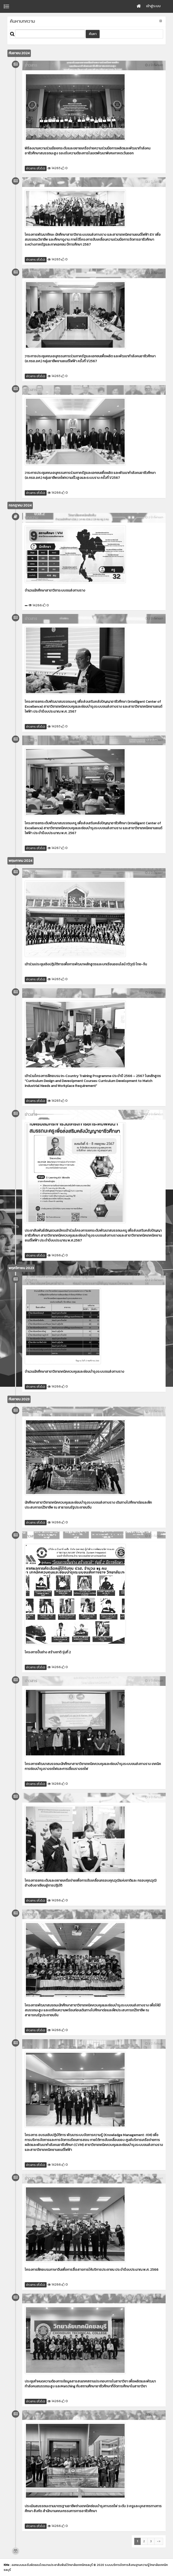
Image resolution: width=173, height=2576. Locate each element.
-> (158, 2541)
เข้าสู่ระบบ (153, 6)
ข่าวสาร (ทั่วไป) (35, 168)
